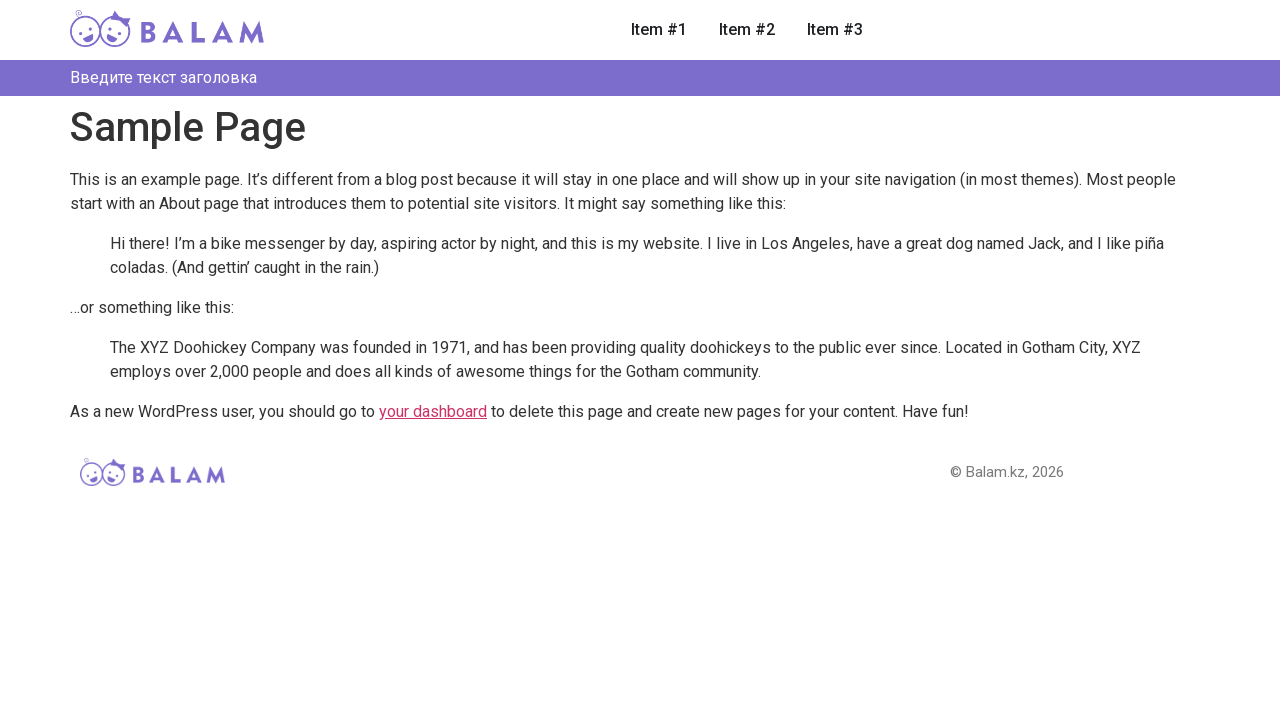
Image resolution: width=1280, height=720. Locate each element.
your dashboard (433, 411)
